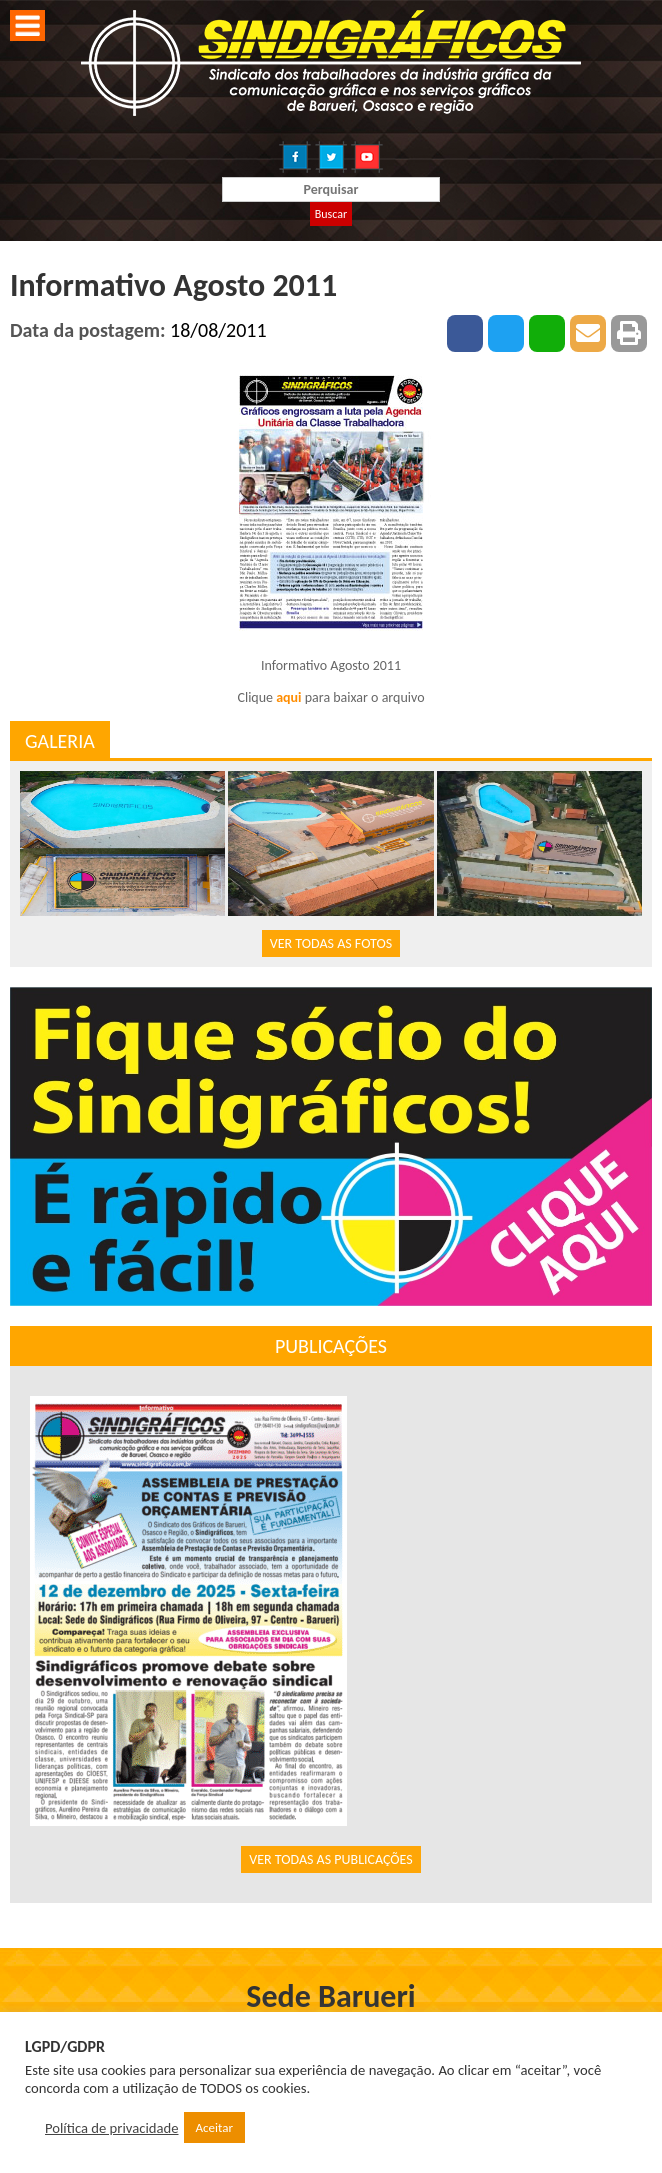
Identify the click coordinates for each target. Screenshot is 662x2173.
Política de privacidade (112, 2128)
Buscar (331, 214)
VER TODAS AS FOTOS (331, 943)
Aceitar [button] (214, 2127)
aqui (288, 697)
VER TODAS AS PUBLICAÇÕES (331, 1859)
